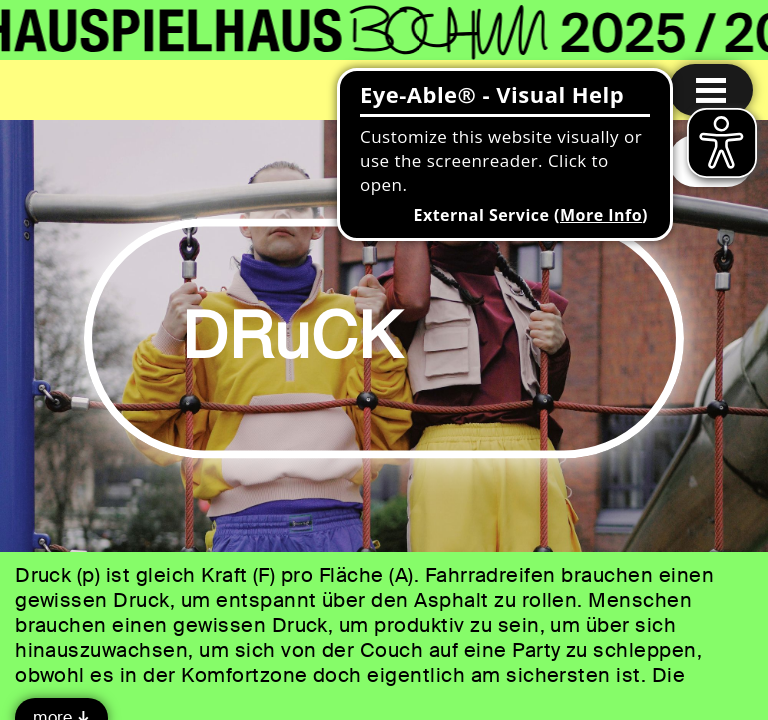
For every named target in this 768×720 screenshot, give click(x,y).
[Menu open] (711, 90)
